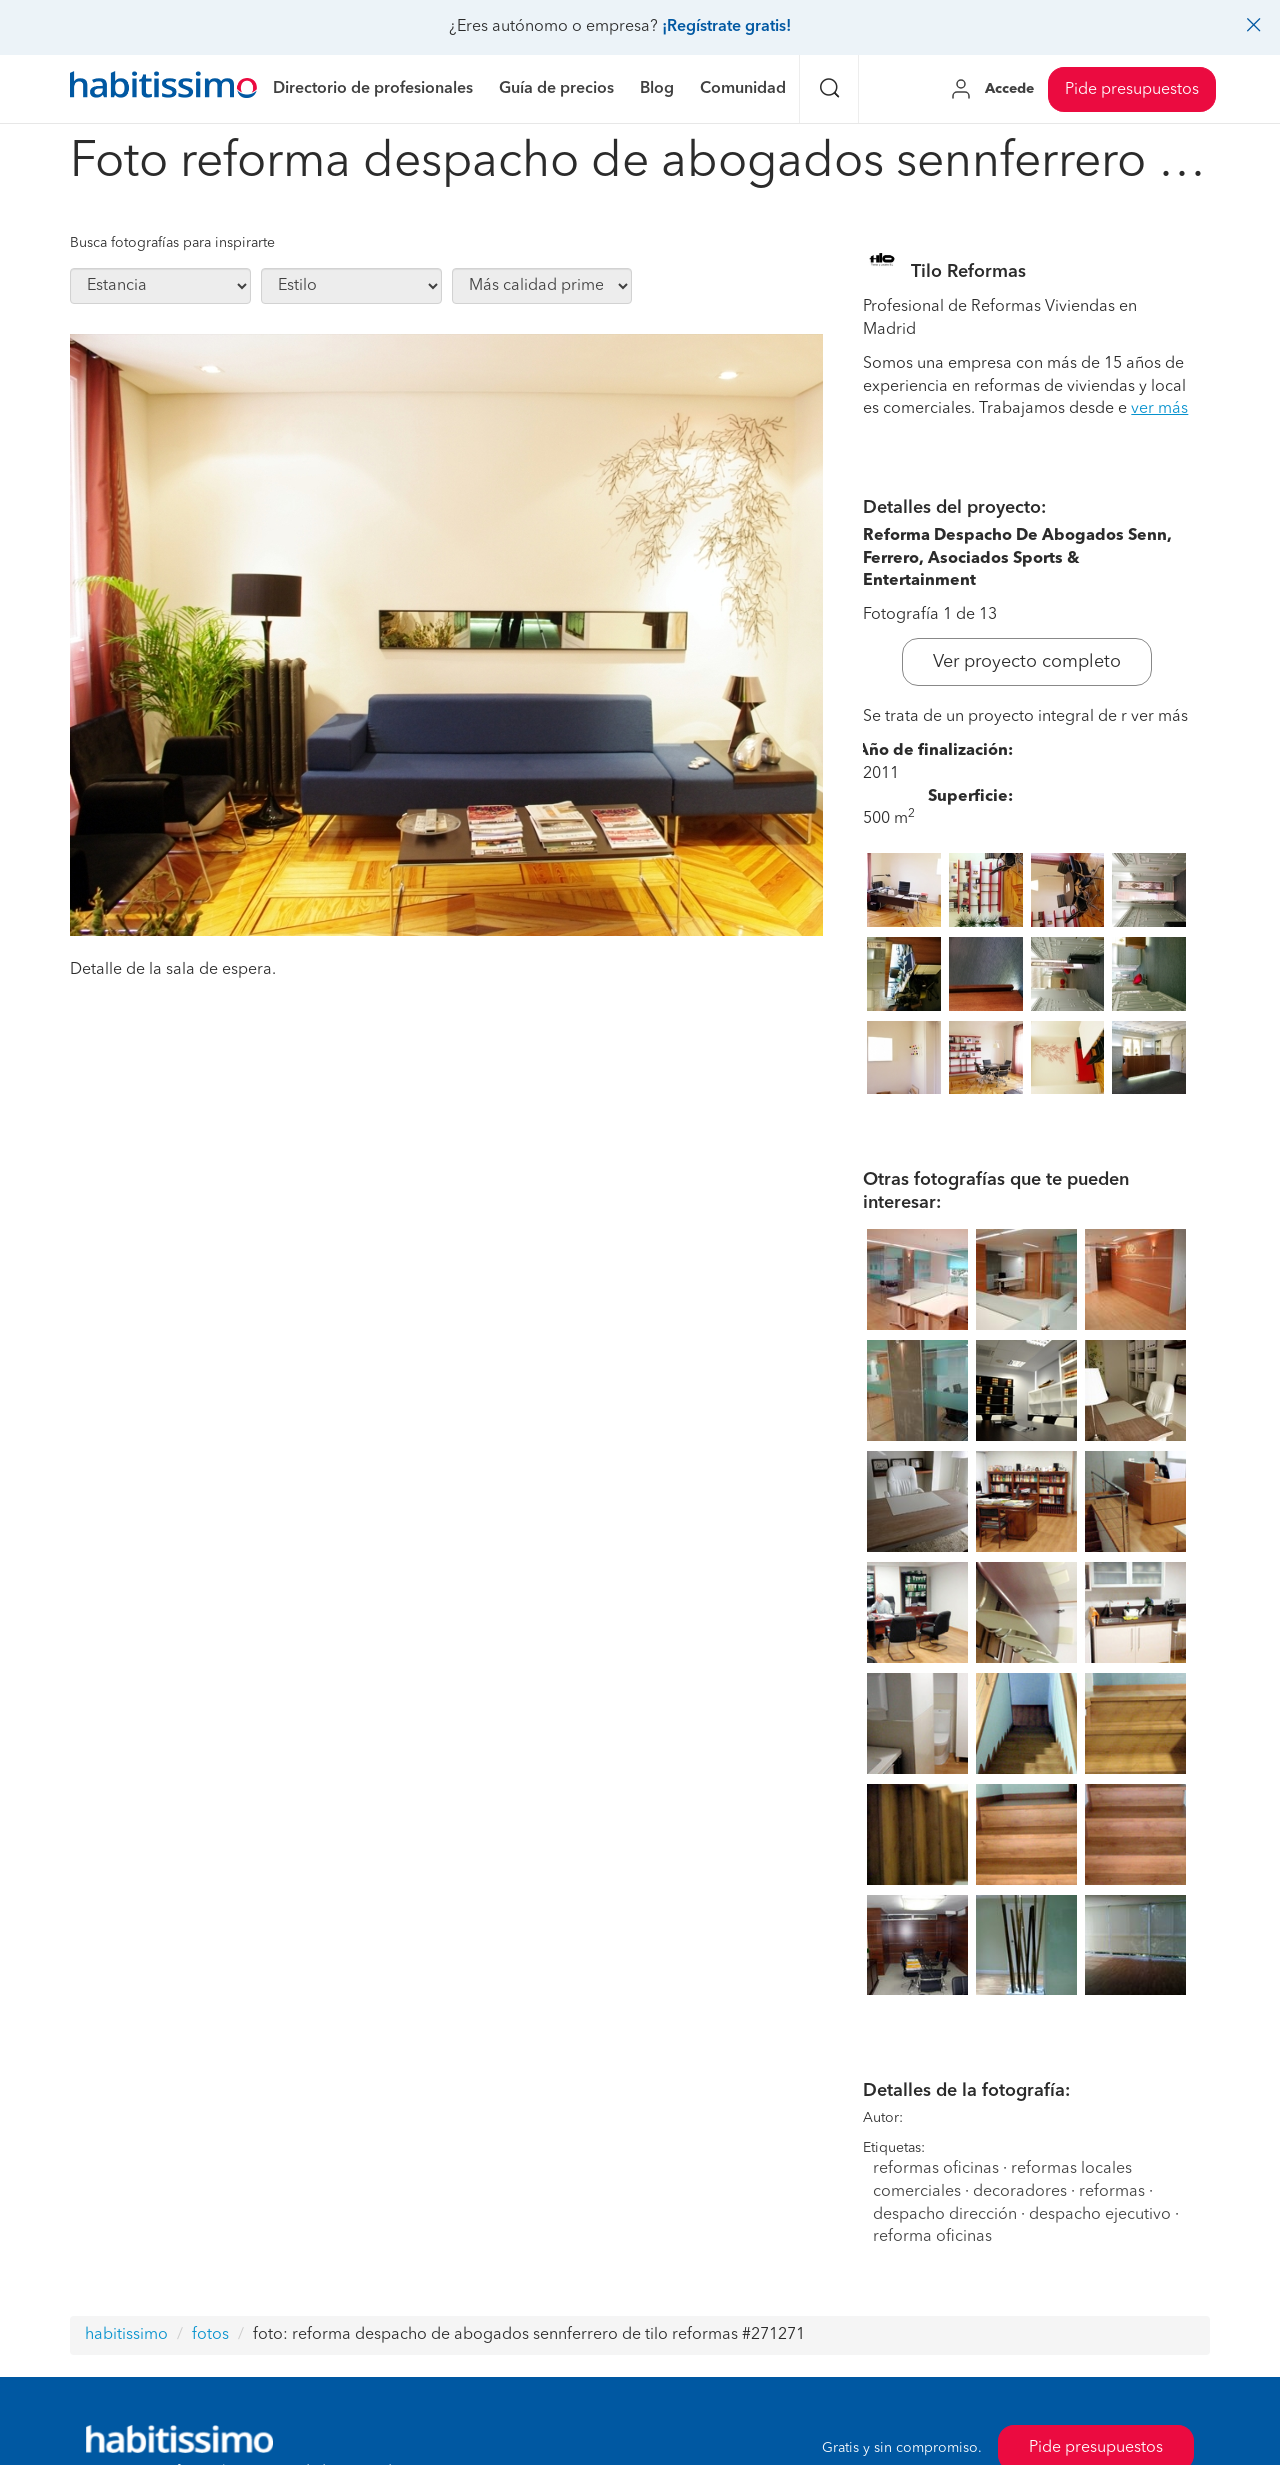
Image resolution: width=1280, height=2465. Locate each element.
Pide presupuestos (1132, 90)
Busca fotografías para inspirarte (172, 243)
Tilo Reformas (968, 272)
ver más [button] (1159, 409)
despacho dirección (945, 2215)
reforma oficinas (932, 2237)
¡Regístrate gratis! (726, 27)
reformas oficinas (936, 2169)
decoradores (1020, 2192)
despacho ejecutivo (1100, 2215)
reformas (1112, 2192)
